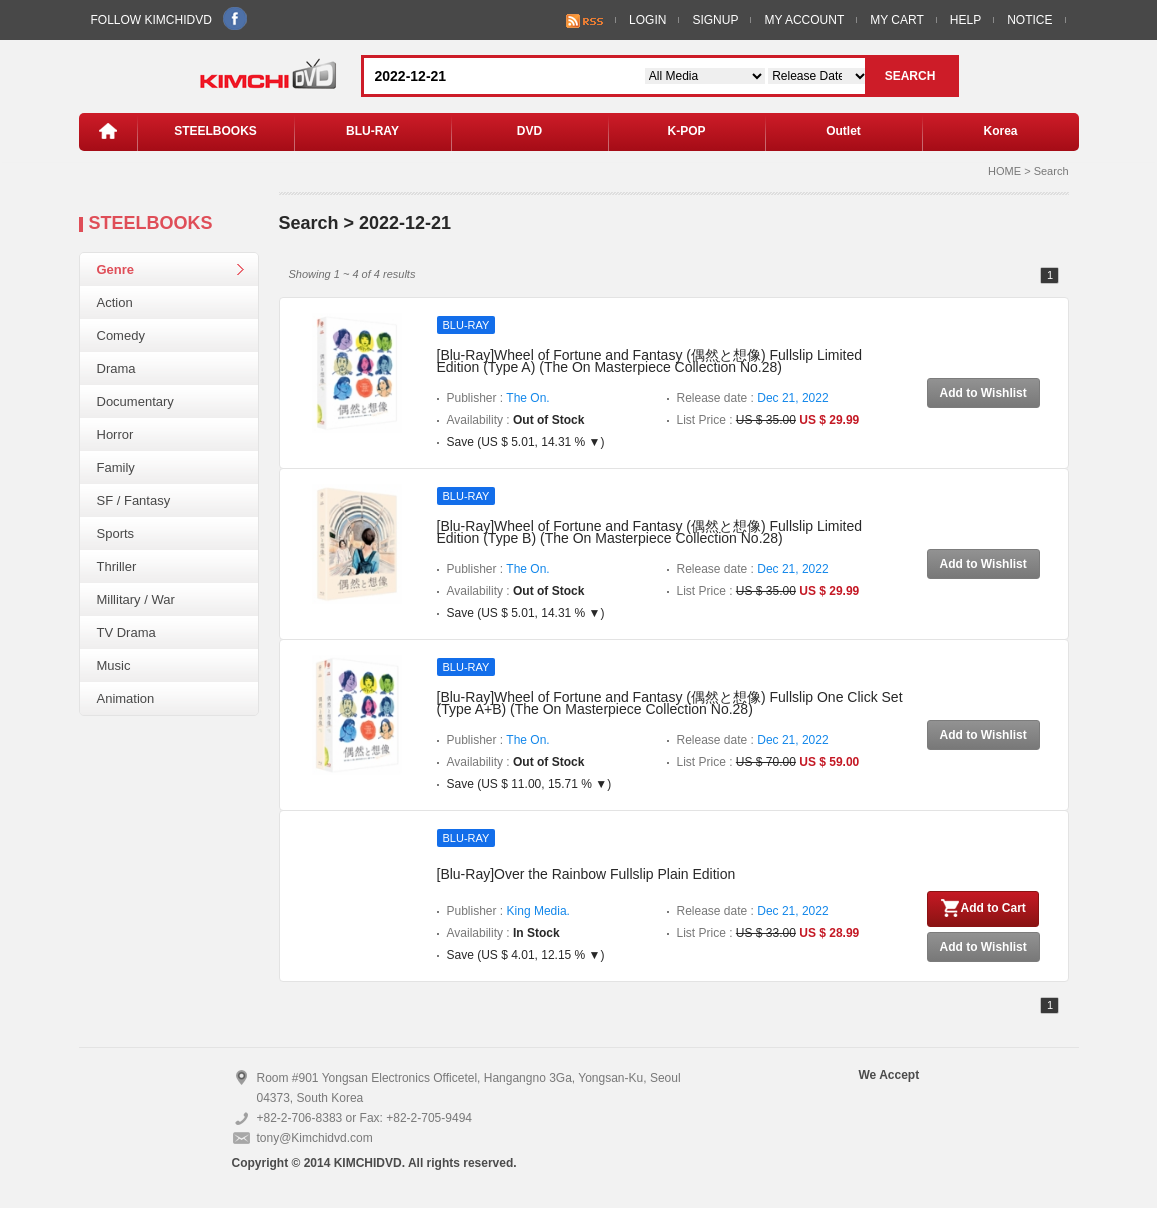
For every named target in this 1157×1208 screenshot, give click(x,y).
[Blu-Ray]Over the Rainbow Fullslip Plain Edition (586, 874)
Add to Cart (983, 908)
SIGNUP (715, 20)
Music (114, 665)
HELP (965, 20)
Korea (1000, 131)
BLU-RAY (372, 131)
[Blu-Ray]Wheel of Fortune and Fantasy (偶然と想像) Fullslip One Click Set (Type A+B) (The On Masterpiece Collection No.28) (670, 703)
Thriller (117, 566)
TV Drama (126, 632)
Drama (116, 368)
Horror (115, 434)
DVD (529, 131)
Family (116, 467)
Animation (126, 698)
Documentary (135, 401)
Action (115, 302)
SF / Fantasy (134, 500)
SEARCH (910, 76)
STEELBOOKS (215, 131)
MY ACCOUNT (804, 20)
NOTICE (1029, 20)
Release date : (753, 398)
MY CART (897, 20)
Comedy (121, 335)
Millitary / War (136, 599)
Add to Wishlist (983, 393)
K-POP (686, 131)
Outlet (843, 131)
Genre (116, 269)
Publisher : (498, 398)
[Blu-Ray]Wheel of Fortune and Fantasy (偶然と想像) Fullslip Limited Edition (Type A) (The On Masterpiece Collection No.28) (650, 361)
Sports (116, 533)
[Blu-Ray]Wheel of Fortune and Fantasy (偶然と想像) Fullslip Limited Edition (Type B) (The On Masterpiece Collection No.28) (650, 532)
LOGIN (647, 20)
